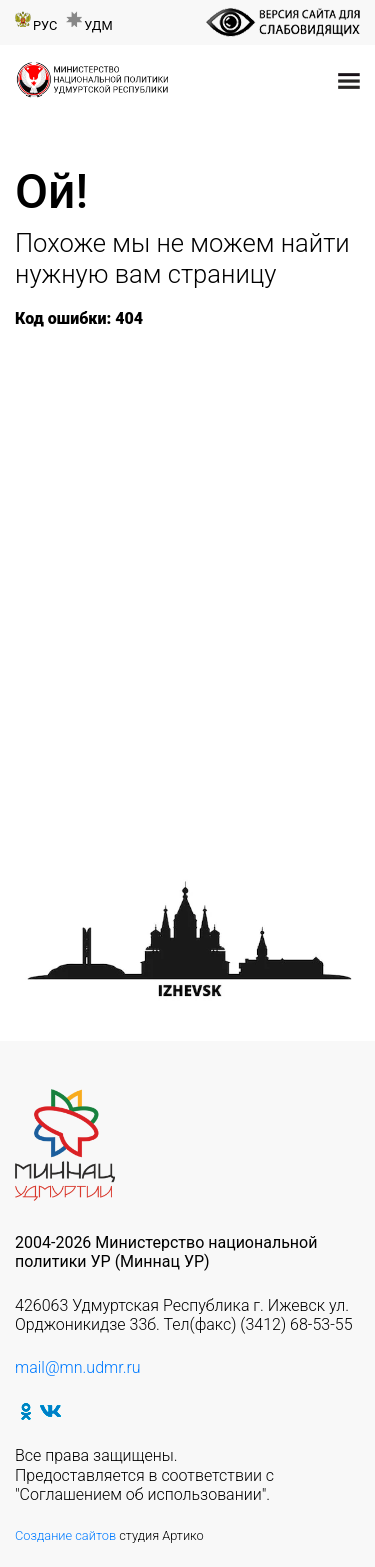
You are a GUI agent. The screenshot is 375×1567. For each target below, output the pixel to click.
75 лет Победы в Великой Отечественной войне (131, 366)
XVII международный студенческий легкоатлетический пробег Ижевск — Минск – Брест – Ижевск (185, 500)
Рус (45, 25)
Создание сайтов (65, 1535)
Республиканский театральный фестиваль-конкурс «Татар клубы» (182, 596)
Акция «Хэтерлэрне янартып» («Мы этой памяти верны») (182, 635)
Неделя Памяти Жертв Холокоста (177, 395)
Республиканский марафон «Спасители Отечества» (154, 558)
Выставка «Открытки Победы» (152, 798)
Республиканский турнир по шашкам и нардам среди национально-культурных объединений (160, 750)
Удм (98, 25)
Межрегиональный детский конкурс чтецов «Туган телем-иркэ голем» (185, 682)
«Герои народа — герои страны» (169, 414)
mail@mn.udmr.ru (78, 1367)
